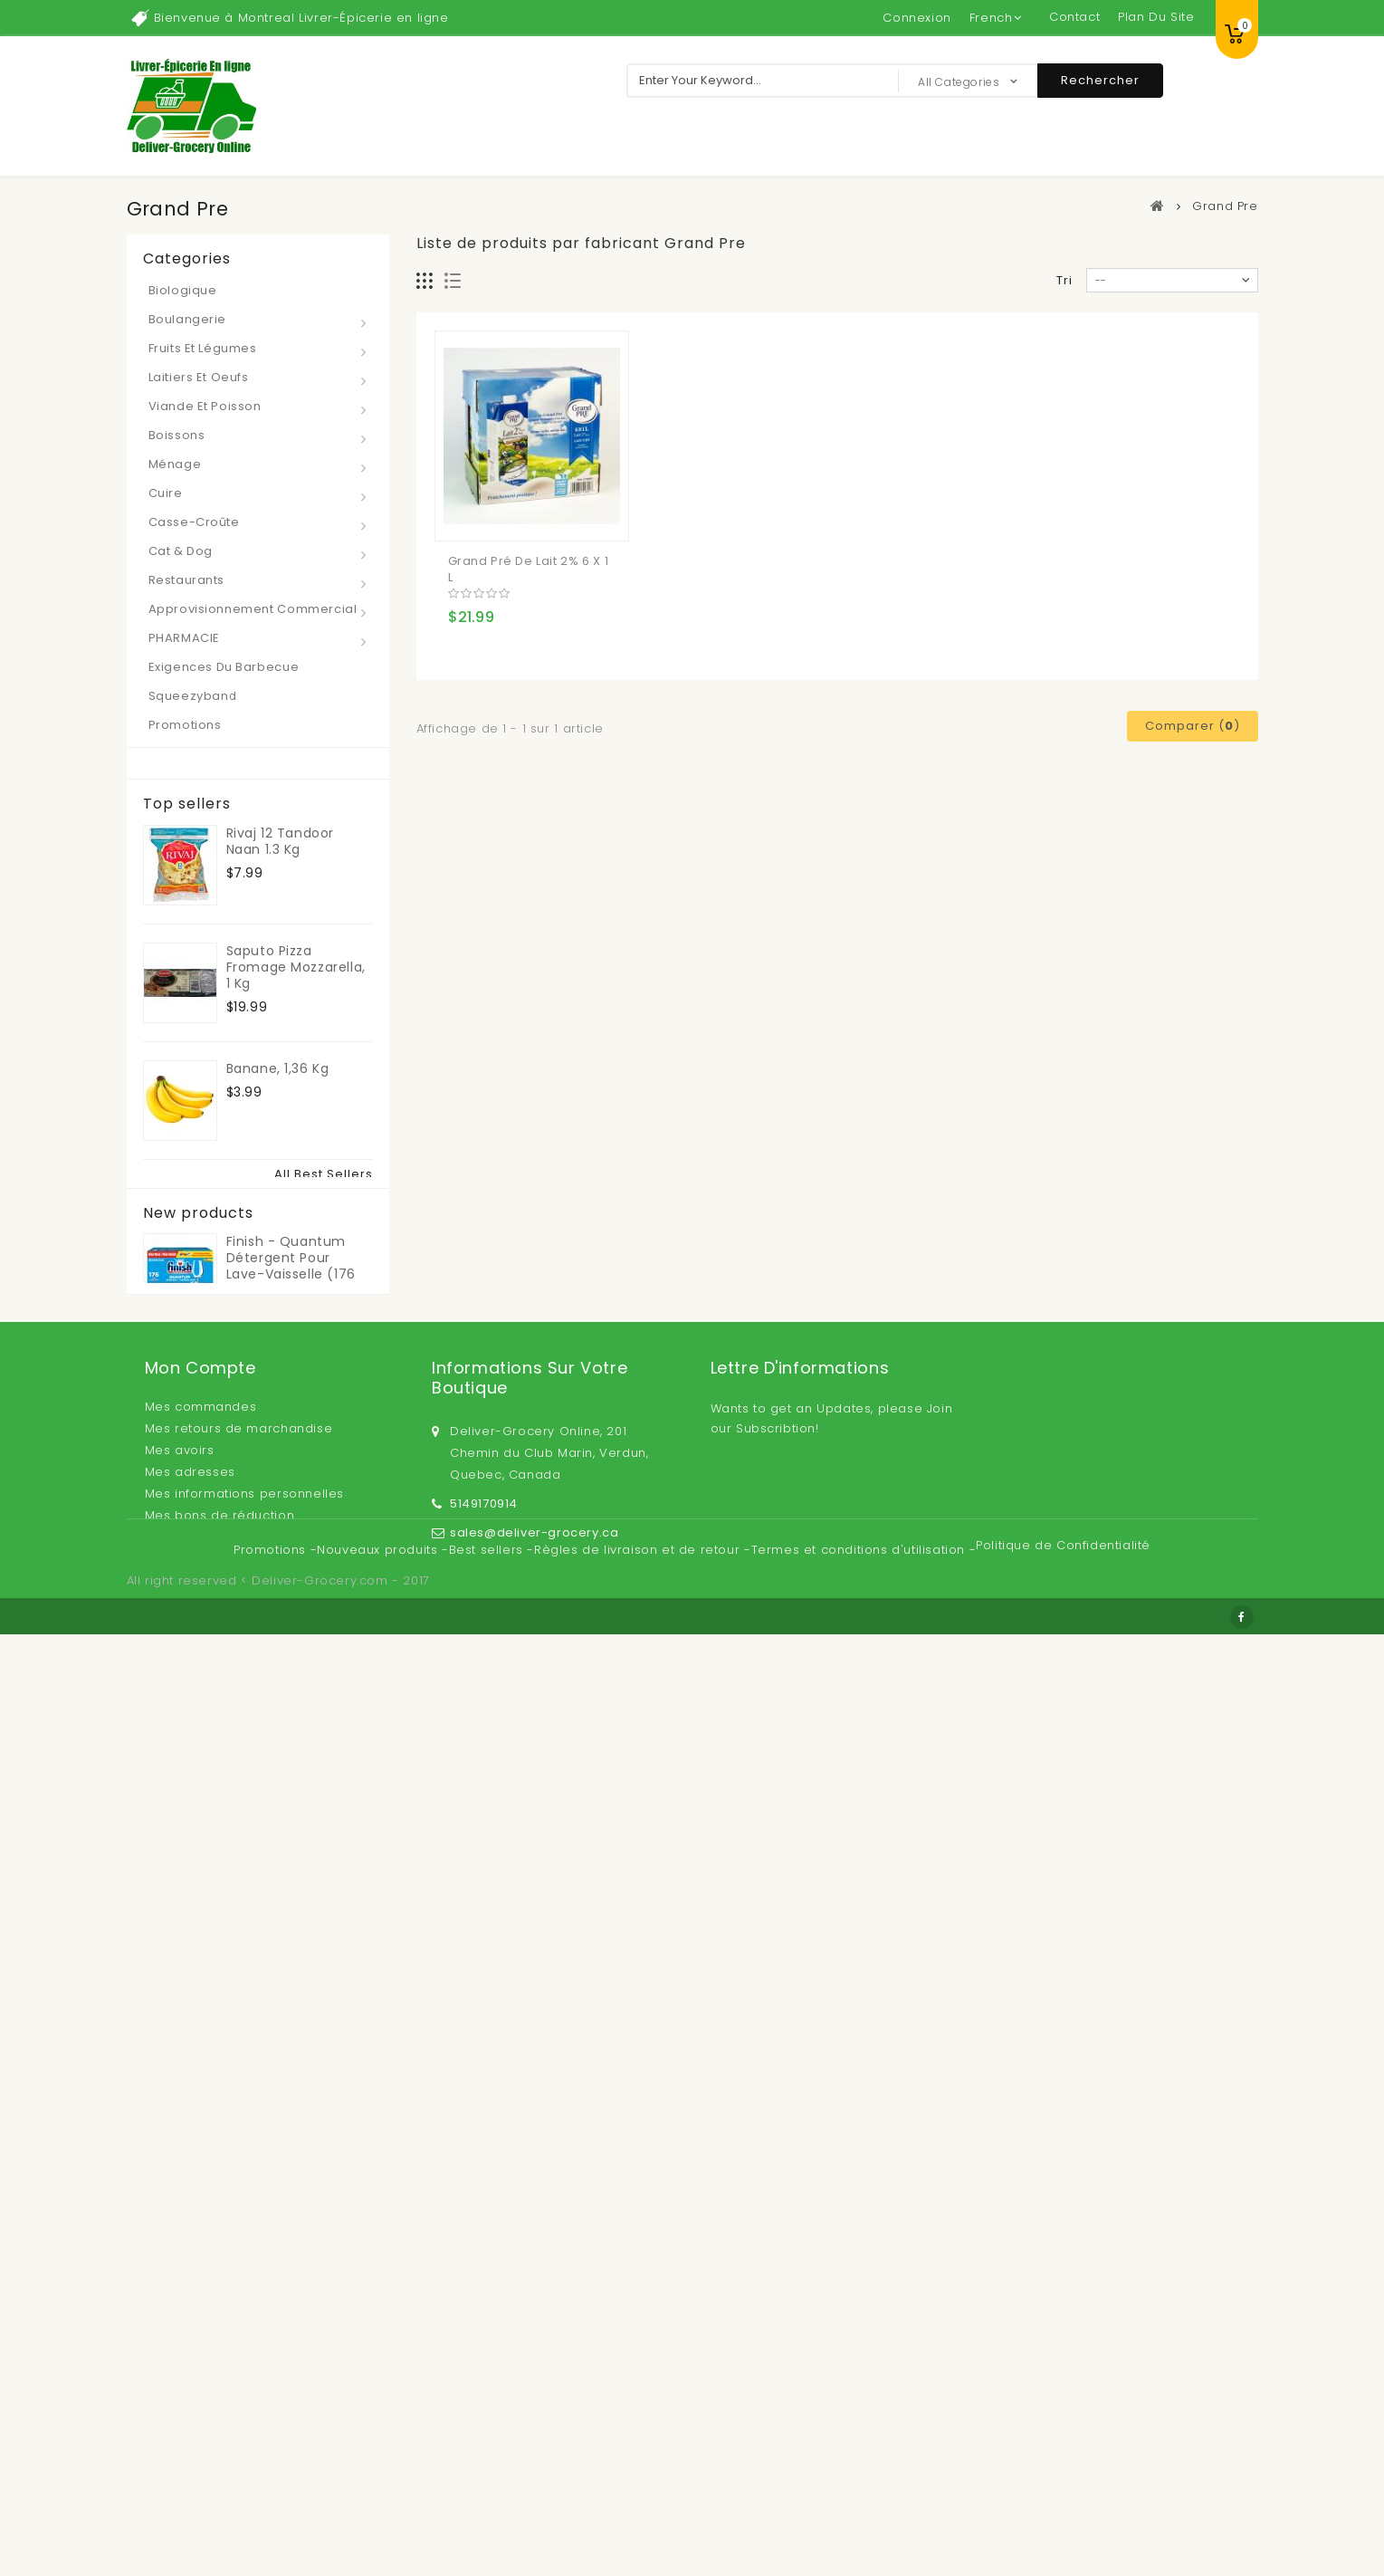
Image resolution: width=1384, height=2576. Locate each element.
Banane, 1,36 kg (277, 1065)
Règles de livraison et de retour (639, 2503)
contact (1074, 16)
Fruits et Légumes (202, 348)
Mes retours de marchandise (239, 2331)
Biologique (182, 290)
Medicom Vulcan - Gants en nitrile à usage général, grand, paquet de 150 (298, 1795)
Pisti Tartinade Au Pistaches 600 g (286, 1190)
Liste (453, 281)
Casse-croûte (194, 522)
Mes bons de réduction (220, 2418)
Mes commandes (201, 2309)
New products (198, 2043)
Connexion (916, 17)
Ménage (175, 464)
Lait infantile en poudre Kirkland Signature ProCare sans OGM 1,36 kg (288, 1921)
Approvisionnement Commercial (253, 609)
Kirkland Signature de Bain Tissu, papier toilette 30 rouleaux (298, 1669)
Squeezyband (193, 695)
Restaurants (186, 580)
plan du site (1156, 16)
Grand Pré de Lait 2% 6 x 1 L (528, 569)
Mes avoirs (180, 2352)
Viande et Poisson (205, 406)
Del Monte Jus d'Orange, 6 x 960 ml (297, 1543)
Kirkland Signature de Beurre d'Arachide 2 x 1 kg (299, 1316)
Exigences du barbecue (224, 666)
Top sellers (187, 804)
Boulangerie (187, 319)
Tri (1064, 280)
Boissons (176, 435)
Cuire (165, 493)
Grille (425, 281)
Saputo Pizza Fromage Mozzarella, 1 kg (296, 963)
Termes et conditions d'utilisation (860, 2503)
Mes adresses (190, 2374)
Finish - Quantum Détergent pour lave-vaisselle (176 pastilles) (291, 2092)
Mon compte (200, 2270)
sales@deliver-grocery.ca (534, 2430)
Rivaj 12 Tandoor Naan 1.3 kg (280, 837)
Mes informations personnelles (244, 2396)
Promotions (185, 724)
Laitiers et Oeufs (198, 377)
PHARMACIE (184, 637)
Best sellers (488, 2503)
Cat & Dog (180, 551)
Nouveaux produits (379, 2503)
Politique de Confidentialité (1063, 2498)
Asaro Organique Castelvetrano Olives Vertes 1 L (297, 1434)
